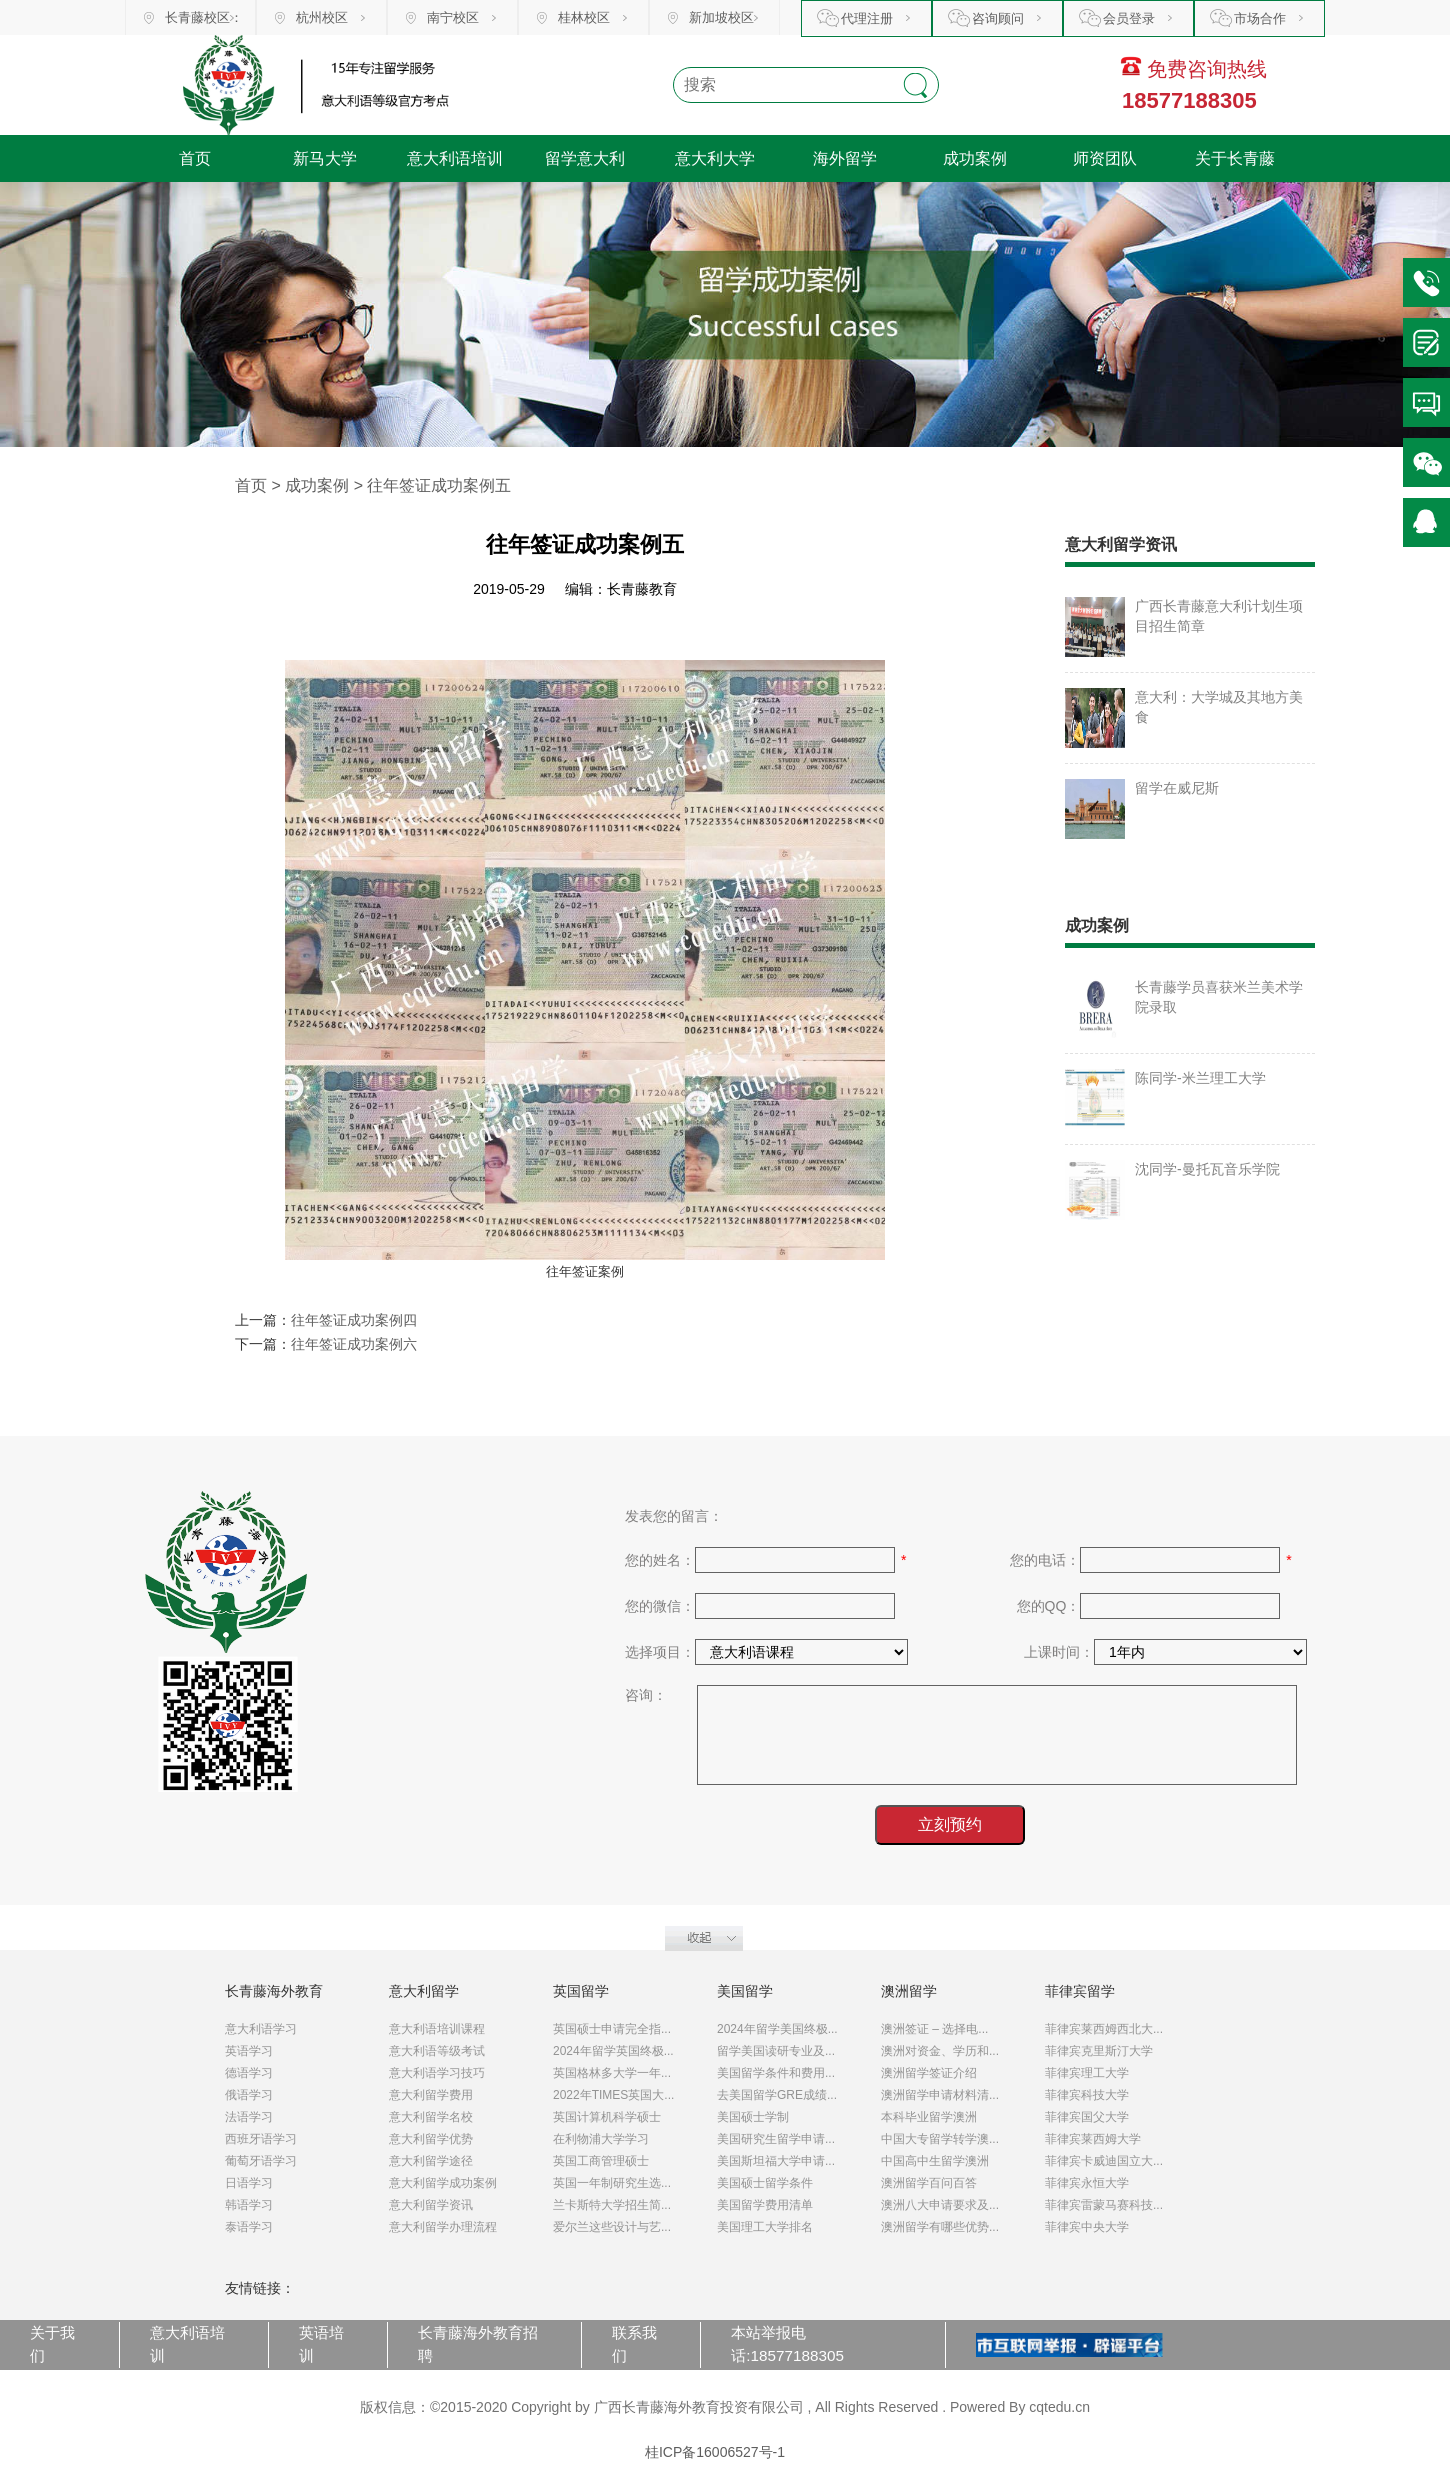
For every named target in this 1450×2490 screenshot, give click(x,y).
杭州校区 (322, 17)
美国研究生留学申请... (776, 2139)
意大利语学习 (261, 2029)
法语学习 (249, 2117)
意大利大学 (715, 158)
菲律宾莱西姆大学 (1093, 2139)
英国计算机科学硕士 (607, 2117)
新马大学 (325, 158)
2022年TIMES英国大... (613, 2095)
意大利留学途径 (431, 2161)
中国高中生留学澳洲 (935, 2161)
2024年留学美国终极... (777, 2029)
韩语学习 (249, 2205)
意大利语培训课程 (437, 2029)
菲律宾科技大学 (1087, 2095)
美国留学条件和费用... (776, 2073)
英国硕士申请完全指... (612, 2029)
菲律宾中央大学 (1087, 2227)
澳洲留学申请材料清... (940, 2095)
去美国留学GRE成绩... (777, 2095)
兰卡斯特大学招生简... (612, 2205)
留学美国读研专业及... (776, 2051)
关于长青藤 (1235, 158)
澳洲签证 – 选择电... (934, 2029)
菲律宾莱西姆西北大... (1104, 2029)
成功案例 (975, 158)
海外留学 (845, 158)
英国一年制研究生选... (612, 2183)
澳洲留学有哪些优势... (940, 2227)
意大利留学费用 (431, 2095)
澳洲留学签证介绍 (929, 2073)
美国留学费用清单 (765, 2205)
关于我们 (52, 2344)
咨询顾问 (998, 18)
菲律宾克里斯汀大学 (1099, 2051)
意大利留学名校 (431, 2117)
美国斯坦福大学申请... (776, 2161)
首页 (195, 158)
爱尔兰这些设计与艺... (612, 2227)
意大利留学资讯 (431, 2205)
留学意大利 (585, 158)
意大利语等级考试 (437, 2051)
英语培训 (321, 2344)
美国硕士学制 (753, 2117)
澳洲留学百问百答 (929, 2183)
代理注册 (867, 18)
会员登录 (1129, 18)
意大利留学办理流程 (443, 2227)
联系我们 (634, 2344)
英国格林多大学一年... (612, 2073)
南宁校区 (453, 17)
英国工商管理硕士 (601, 2161)
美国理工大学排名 (765, 2227)
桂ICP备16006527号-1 (715, 2452)
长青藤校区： (204, 17)
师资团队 (1105, 158)
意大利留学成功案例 (443, 2183)
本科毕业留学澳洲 (929, 2117)
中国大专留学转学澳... (940, 2139)
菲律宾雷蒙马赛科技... (1104, 2205)
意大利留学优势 (431, 2139)
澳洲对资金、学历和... (940, 2051)
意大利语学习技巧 (437, 2073)
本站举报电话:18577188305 (787, 2344)
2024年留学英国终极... (613, 2051)
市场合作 (1260, 18)
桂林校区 (584, 17)
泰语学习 (249, 2227)
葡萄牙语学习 (261, 2161)
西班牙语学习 (261, 2139)
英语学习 (249, 2051)
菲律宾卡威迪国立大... (1104, 2161)
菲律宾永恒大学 (1087, 2183)
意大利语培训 (455, 158)
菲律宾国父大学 (1087, 2117)
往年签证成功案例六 (354, 1344)
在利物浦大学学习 (601, 2139)
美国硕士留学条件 (765, 2183)
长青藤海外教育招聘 (478, 2344)
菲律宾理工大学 (1087, 2073)
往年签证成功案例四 (354, 1320)
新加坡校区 (721, 17)
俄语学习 (249, 2095)
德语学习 (249, 2073)
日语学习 (249, 2183)
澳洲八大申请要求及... (940, 2205)
